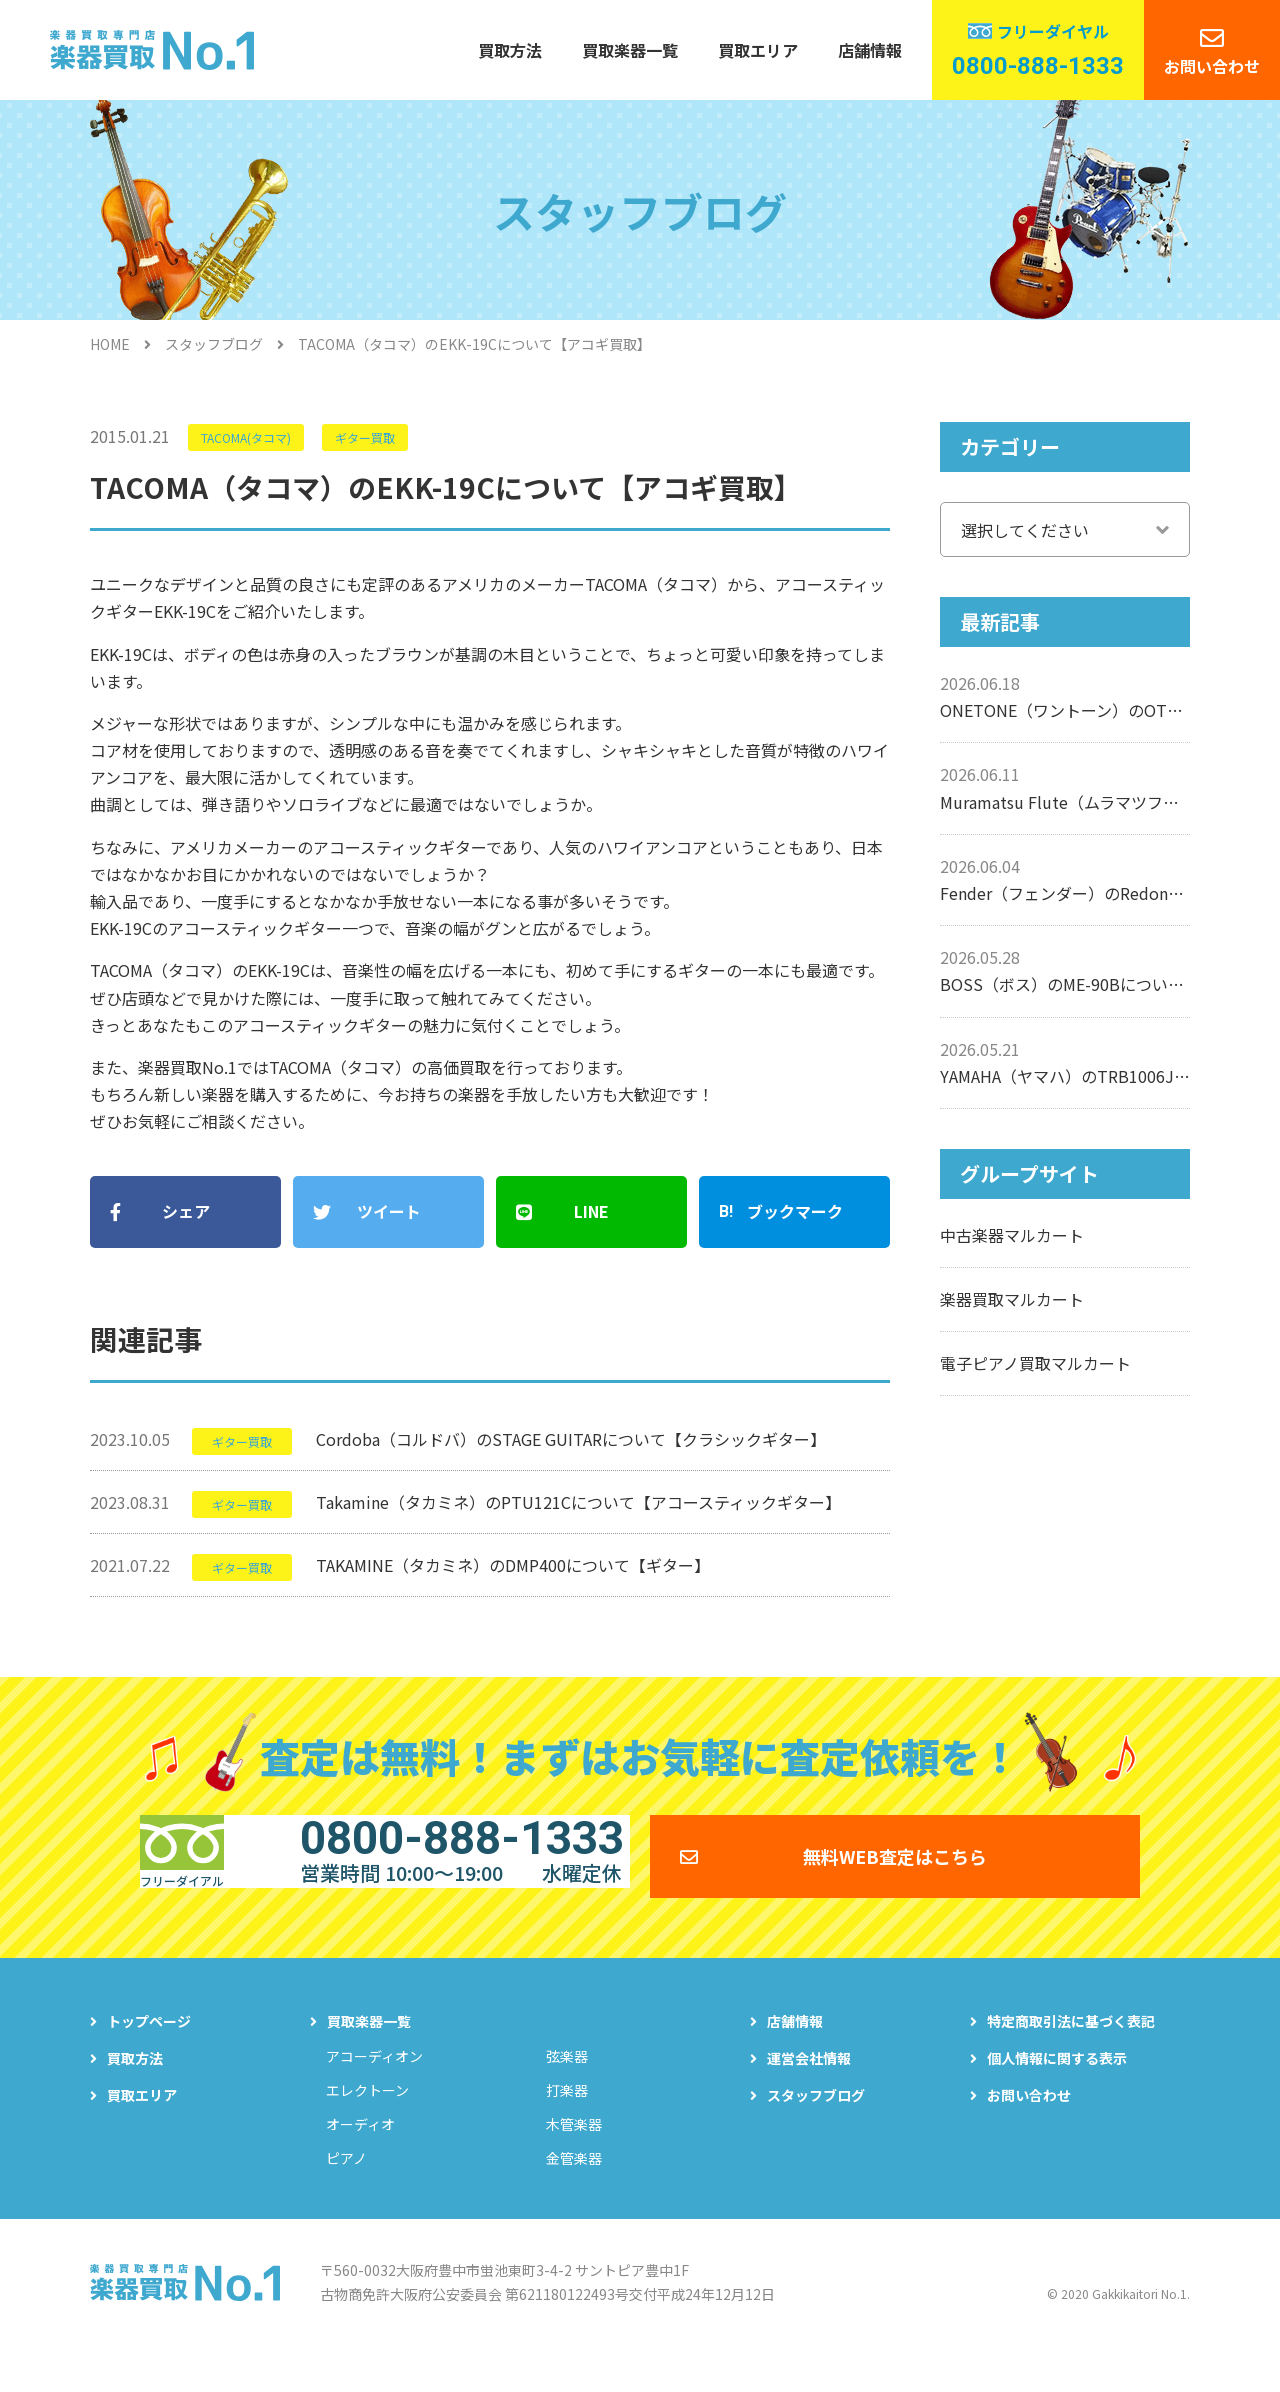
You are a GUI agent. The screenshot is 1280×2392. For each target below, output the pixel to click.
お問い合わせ (1212, 66)
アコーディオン (374, 2091)
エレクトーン (367, 2125)
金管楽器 (574, 2193)
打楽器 (567, 2125)
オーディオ (360, 2159)
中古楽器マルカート (1012, 1235)
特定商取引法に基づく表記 (1071, 2056)
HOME (110, 344)
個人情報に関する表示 (1057, 2093)
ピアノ (346, 2193)
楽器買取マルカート (1012, 1299)
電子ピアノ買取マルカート (1035, 1363)
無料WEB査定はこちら (895, 1876)
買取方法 (510, 50)
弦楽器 (567, 2091)
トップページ (149, 2056)
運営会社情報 (809, 2093)
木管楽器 (574, 2159)
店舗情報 (870, 50)
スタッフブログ (214, 344)
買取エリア (758, 50)
